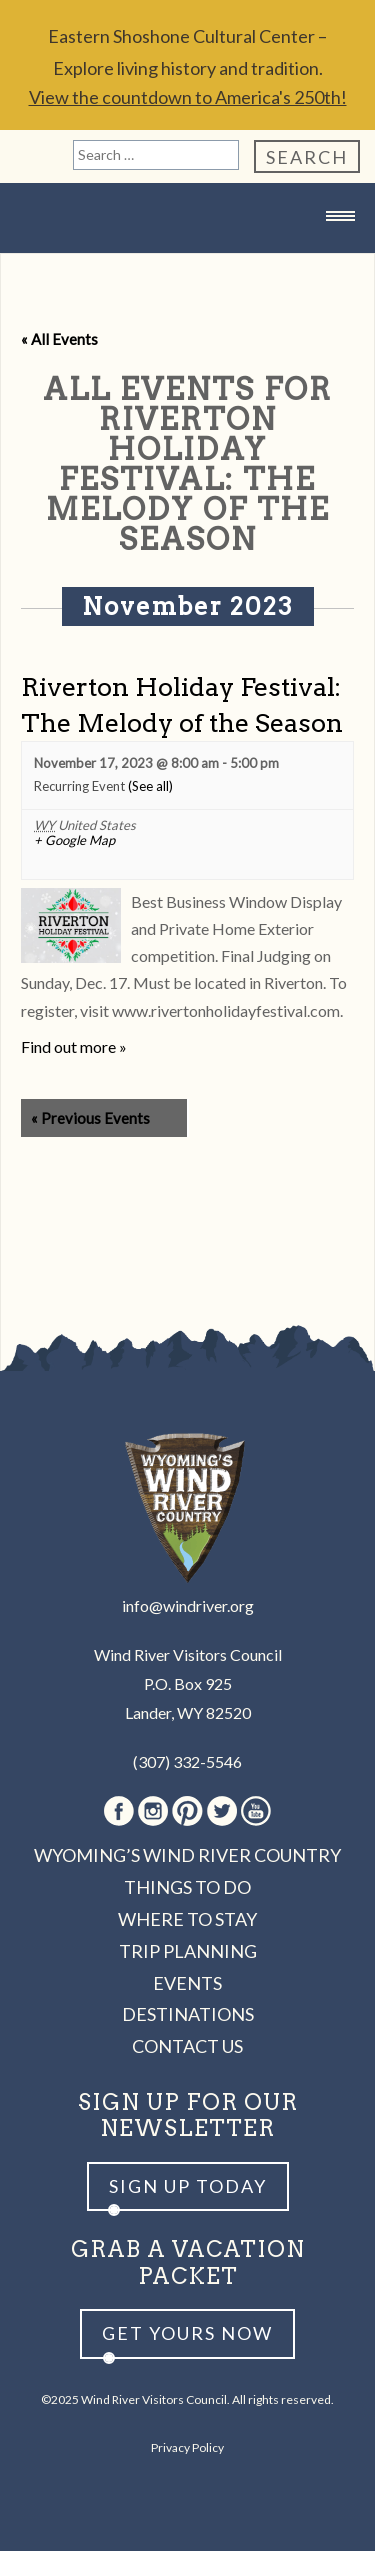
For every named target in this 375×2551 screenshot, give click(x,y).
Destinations (188, 2014)
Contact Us (187, 2046)
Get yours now (187, 2333)
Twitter (222, 1811)
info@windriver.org (188, 1605)
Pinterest (187, 1811)
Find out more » (74, 1046)
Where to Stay (187, 1919)
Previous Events (90, 1118)
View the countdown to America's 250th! (188, 97)
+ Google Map (74, 840)
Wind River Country (188, 255)
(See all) (150, 786)
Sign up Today (188, 2186)
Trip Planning (188, 1951)
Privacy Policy (187, 2447)
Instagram (153, 1811)
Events (187, 1983)
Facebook (119, 1811)
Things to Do (187, 1887)
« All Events (59, 339)
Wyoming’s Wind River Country (187, 1855)
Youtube (256, 1811)
